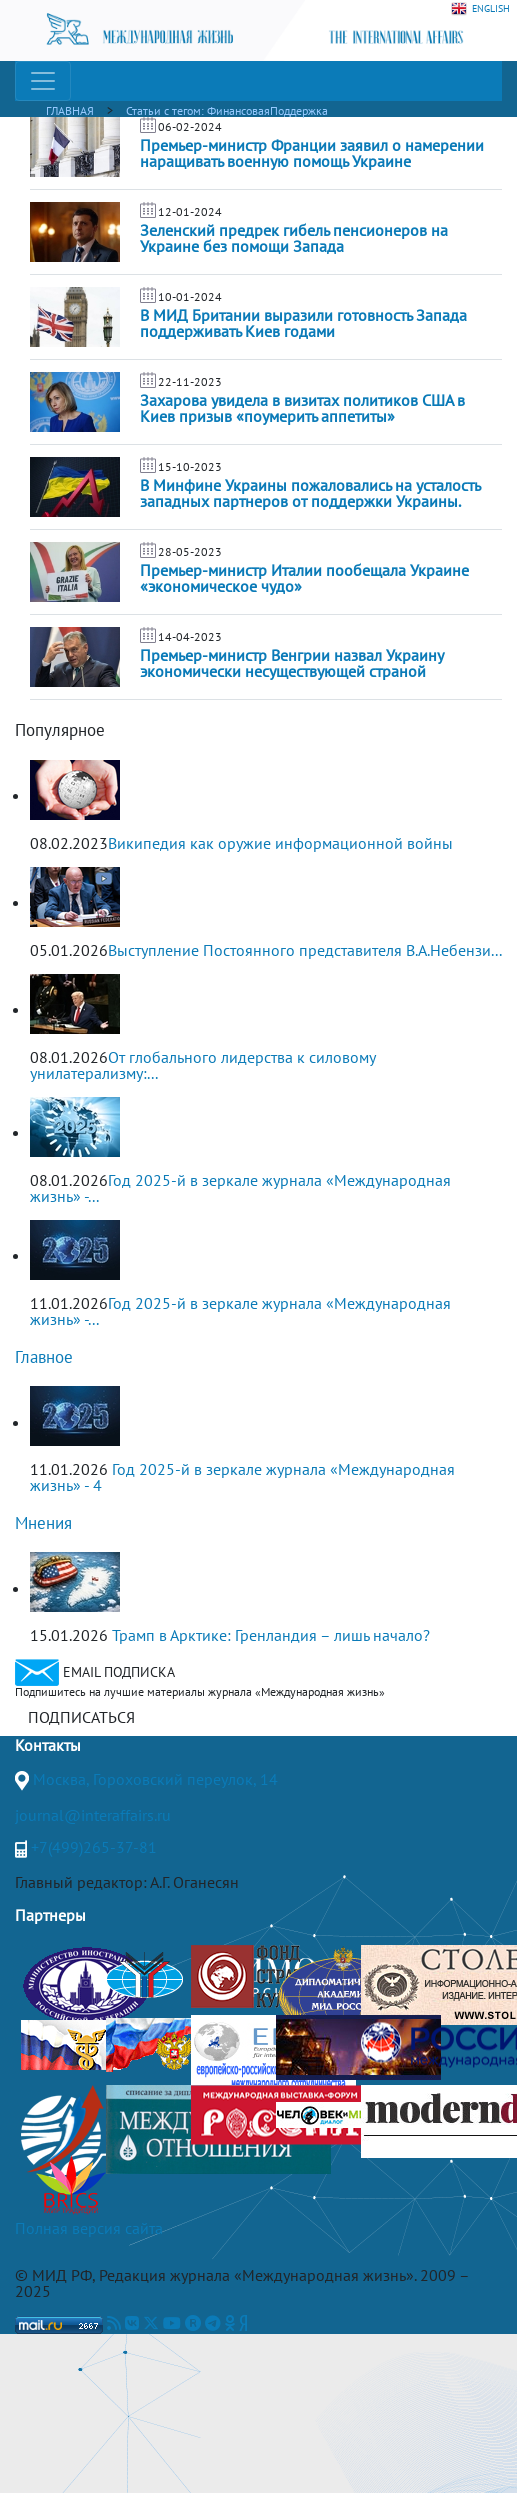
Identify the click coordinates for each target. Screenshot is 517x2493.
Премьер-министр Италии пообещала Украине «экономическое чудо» (304, 578)
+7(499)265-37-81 (94, 1847)
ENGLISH (480, 9)
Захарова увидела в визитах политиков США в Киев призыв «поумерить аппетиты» (302, 408)
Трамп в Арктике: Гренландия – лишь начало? (271, 1635)
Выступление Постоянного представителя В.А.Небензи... (305, 950)
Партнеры (50, 1915)
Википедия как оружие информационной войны (280, 843)
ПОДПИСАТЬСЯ (81, 1717)
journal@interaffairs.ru (93, 1815)
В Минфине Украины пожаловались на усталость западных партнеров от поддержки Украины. (310, 493)
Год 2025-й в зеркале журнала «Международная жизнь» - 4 (242, 1477)
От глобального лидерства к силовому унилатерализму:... (202, 1065)
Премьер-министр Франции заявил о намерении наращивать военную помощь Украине (312, 153)
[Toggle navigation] (43, 81)
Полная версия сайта (89, 2228)
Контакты (48, 1745)
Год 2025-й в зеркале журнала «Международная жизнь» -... (240, 1188)
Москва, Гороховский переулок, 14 (155, 1779)
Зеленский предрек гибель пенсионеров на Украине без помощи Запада (294, 238)
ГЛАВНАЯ (70, 110)
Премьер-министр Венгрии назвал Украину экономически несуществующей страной (291, 663)
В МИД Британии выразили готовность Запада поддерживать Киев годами (303, 323)
